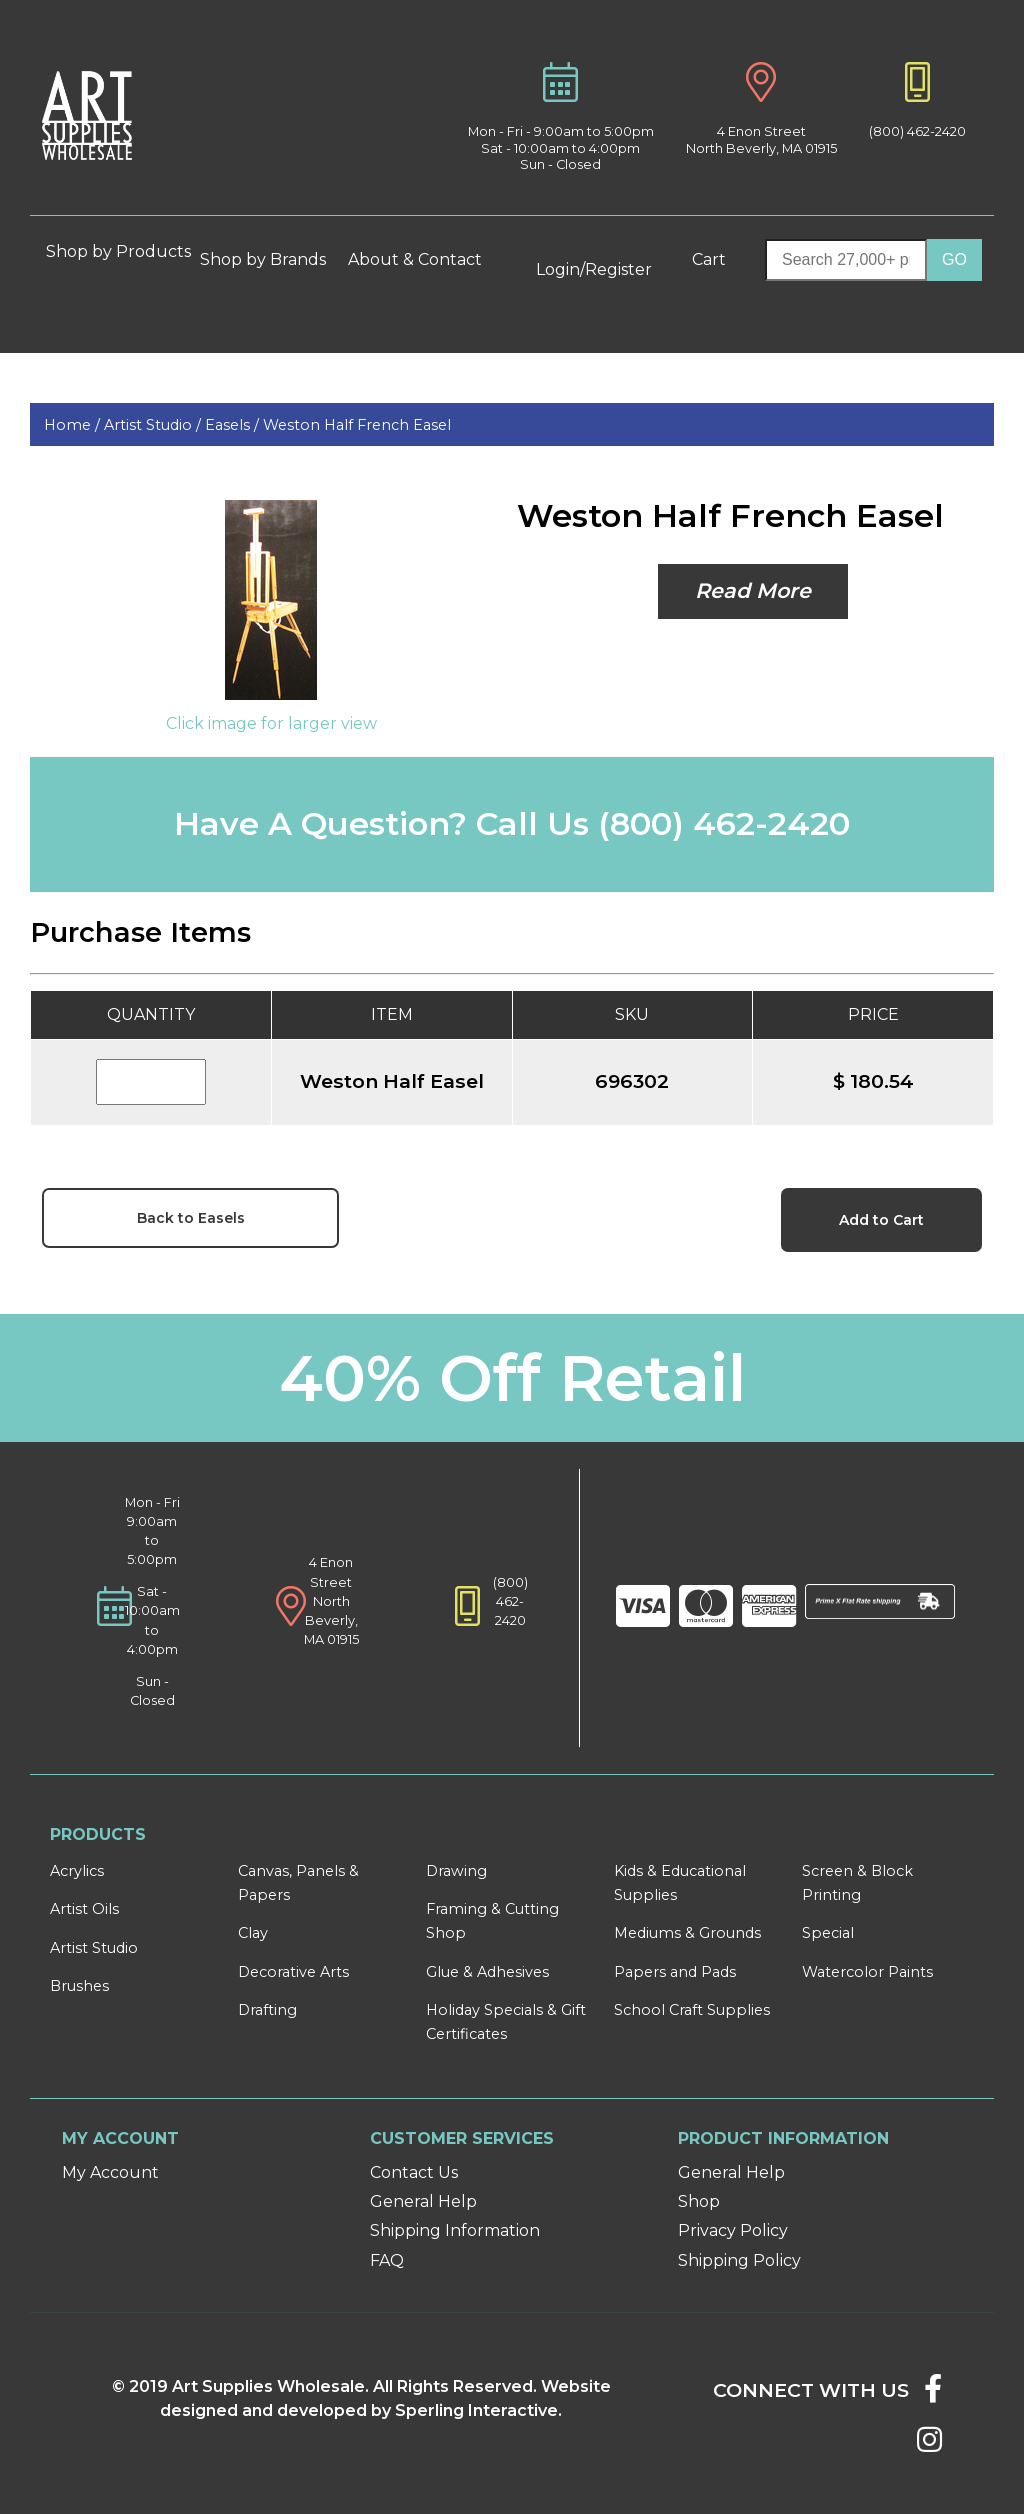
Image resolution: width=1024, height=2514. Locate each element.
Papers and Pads (675, 1972)
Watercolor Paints (867, 1972)
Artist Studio (94, 1948)
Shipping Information (455, 2230)
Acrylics (77, 1871)
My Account (110, 2172)
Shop (699, 2201)
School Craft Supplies (692, 2010)
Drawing (456, 1871)
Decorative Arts (293, 1972)
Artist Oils (84, 1909)
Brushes (79, 1986)
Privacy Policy (733, 2230)
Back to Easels (191, 1218)
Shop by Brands (271, 259)
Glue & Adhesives (487, 1972)
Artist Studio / (154, 425)
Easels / (234, 425)
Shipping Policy (739, 2260)
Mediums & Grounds (687, 1933)
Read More (753, 590)
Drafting (267, 2010)
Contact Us (414, 2172)
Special (828, 1933)
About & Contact (423, 259)
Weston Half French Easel (357, 425)
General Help (423, 2201)
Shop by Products (118, 259)
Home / (74, 425)
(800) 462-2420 (917, 131)
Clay (253, 1933)
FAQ (387, 2260)
